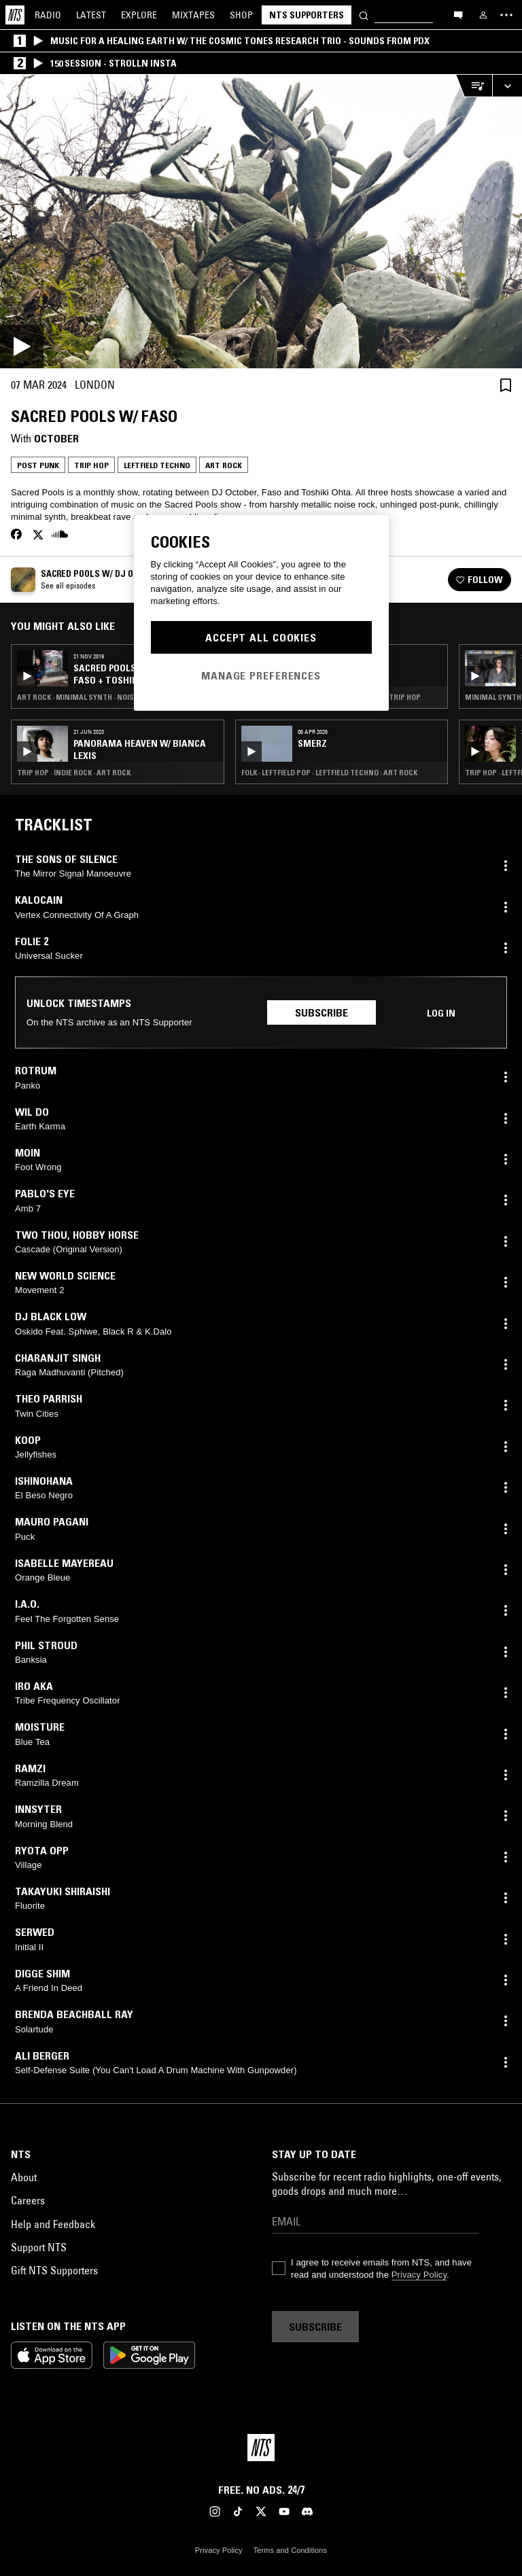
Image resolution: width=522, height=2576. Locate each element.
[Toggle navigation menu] (506, 14)
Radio (48, 15)
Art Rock (223, 465)
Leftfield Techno (157, 465)
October (56, 438)
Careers (28, 2200)
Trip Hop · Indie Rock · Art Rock (73, 772)
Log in (441, 1013)
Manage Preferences (261, 675)
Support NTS (39, 2247)
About (24, 2177)
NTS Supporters (306, 15)
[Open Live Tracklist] (473, 86)
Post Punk (38, 465)
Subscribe (321, 1012)
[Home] (14, 14)
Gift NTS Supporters (54, 2270)
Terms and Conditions (290, 2550)
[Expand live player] (507, 86)
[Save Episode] (505, 385)
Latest (91, 15)
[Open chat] (458, 14)
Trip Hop (91, 465)
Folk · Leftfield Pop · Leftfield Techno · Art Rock (329, 772)
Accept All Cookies (261, 637)
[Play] (261, 221)
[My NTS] (483, 15)
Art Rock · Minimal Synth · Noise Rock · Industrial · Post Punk (117, 697)
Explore (139, 15)
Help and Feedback (53, 2224)
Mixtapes (193, 15)
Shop (241, 15)
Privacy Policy (419, 2275)
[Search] (364, 14)
